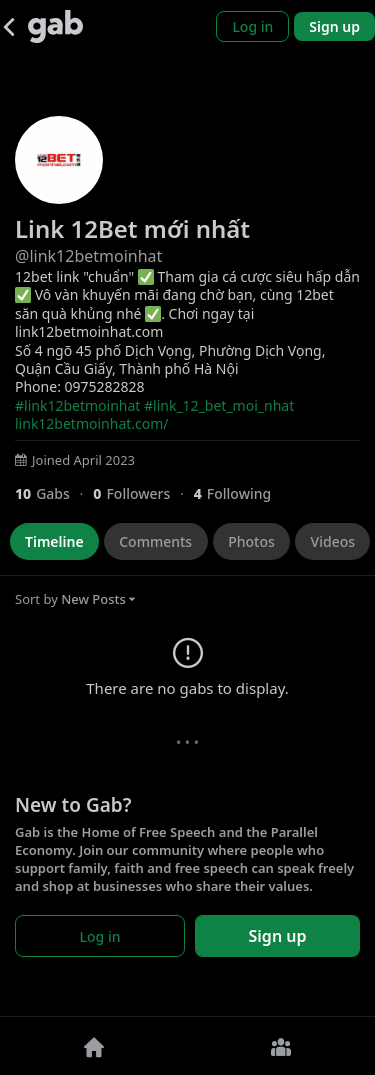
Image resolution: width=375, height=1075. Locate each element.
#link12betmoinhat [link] (77, 405)
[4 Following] (240, 493)
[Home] (94, 1046)
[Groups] (282, 1046)
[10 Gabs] (54, 493)
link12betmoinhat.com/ (92, 423)
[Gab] (55, 26)
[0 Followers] (143, 493)
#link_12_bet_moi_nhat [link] (219, 405)
